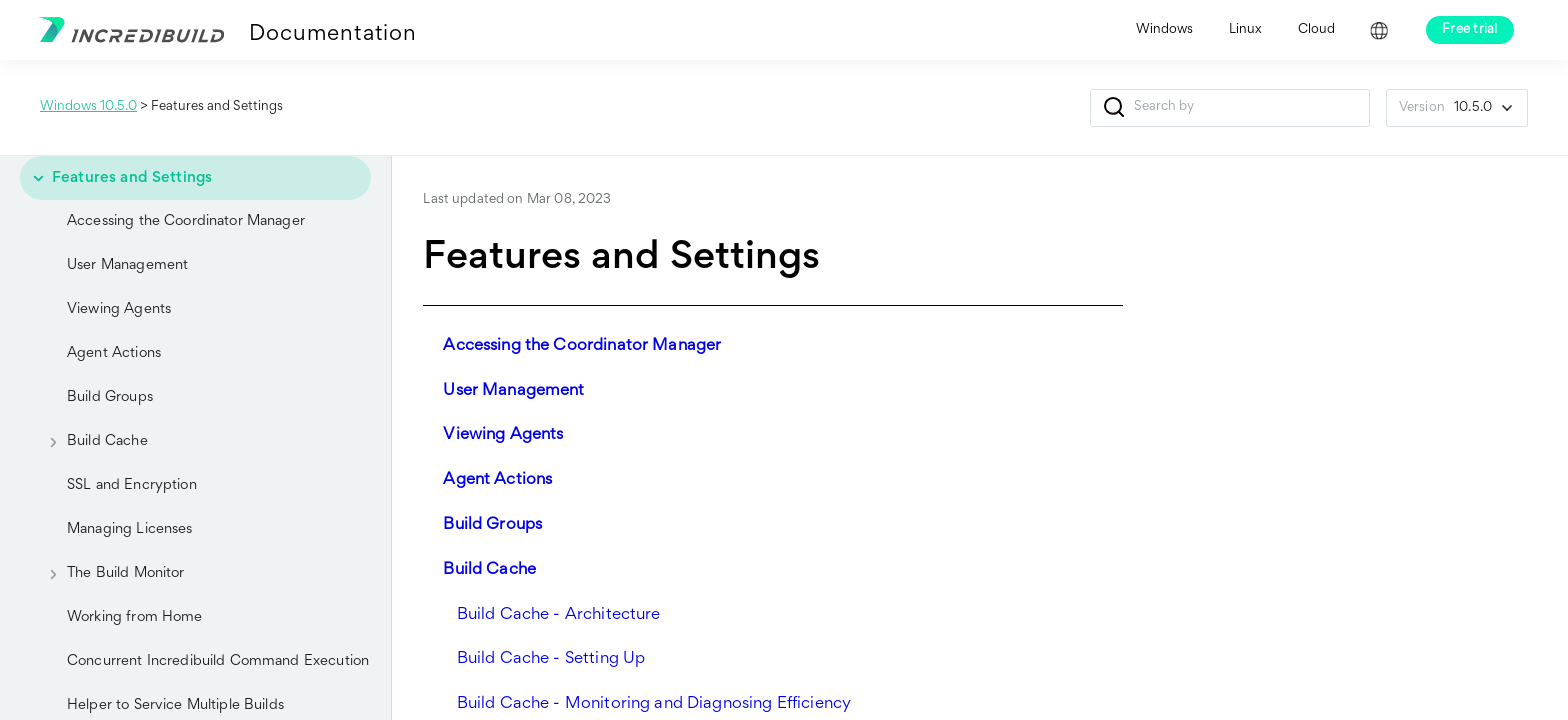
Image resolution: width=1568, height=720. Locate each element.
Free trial (1470, 30)
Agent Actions (114, 353)
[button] (1114, 108)
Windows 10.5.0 (88, 107)
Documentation (332, 35)
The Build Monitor (110, 574)
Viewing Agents (119, 309)
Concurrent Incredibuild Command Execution (218, 661)
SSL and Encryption (132, 485)
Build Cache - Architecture (559, 615)
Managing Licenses (130, 529)
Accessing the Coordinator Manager (186, 221)
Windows (1164, 30)
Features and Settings (116, 178)
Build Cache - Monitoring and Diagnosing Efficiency (654, 704)
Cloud (1316, 30)
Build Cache (91, 442)
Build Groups (110, 397)
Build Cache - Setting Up (551, 659)
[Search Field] (1230, 108)
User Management (127, 265)
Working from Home (135, 617)
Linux (1245, 30)
